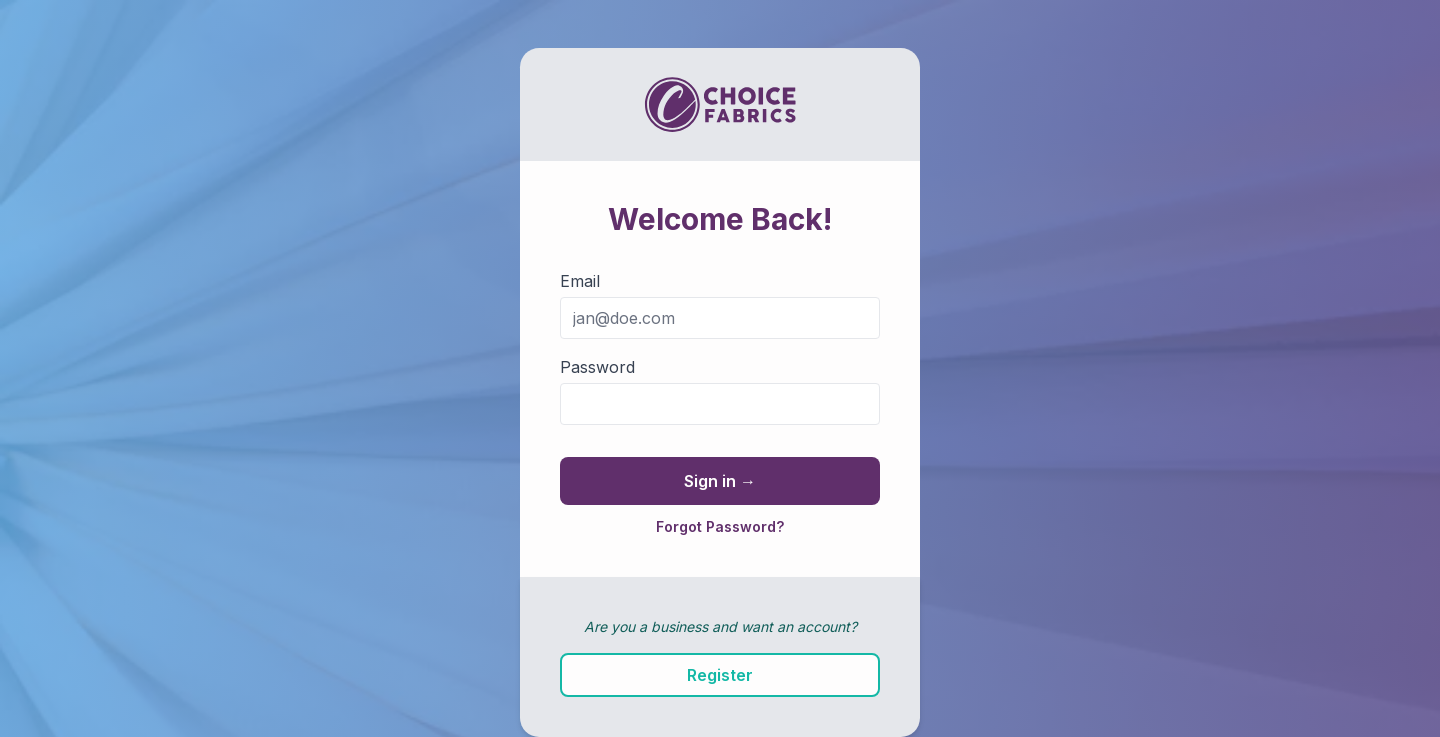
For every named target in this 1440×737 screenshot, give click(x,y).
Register (720, 675)
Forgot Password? (720, 526)
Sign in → (720, 481)
